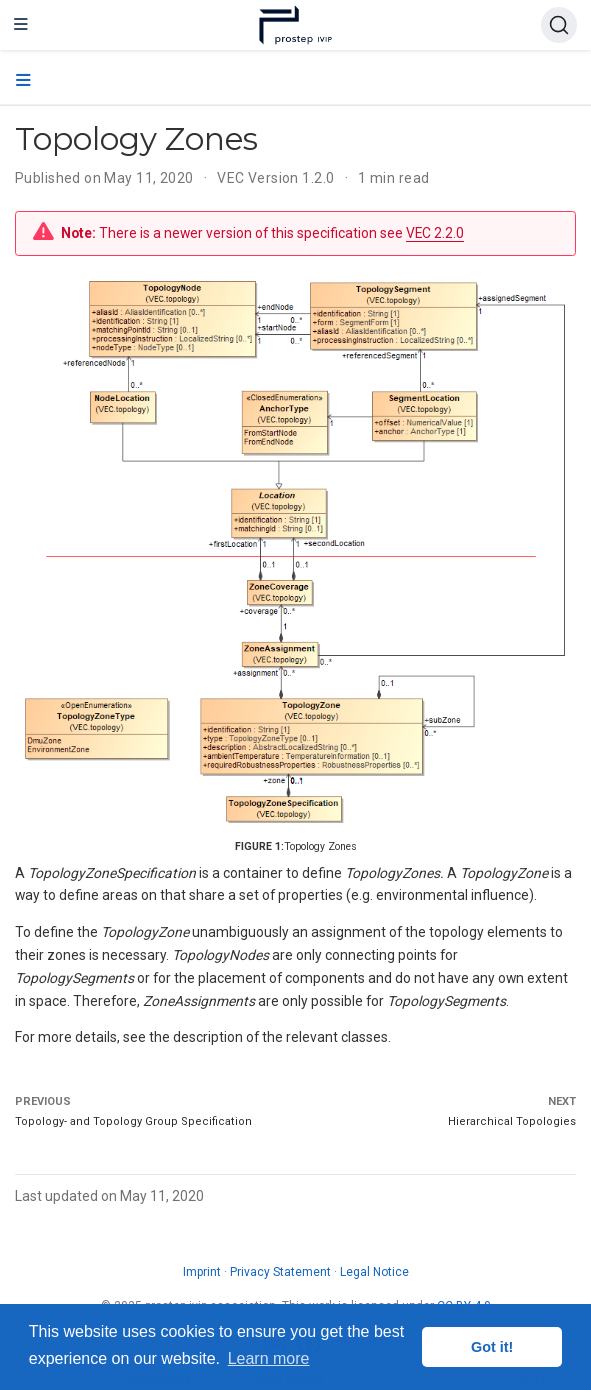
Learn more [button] (269, 1358)
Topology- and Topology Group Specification (133, 1121)
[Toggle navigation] (21, 25)
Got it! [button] (492, 1347)
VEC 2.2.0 (435, 233)
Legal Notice (374, 1272)
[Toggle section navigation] (23, 81)
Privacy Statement (280, 1272)
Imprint (202, 1272)
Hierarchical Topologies (512, 1121)
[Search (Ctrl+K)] (559, 25)
